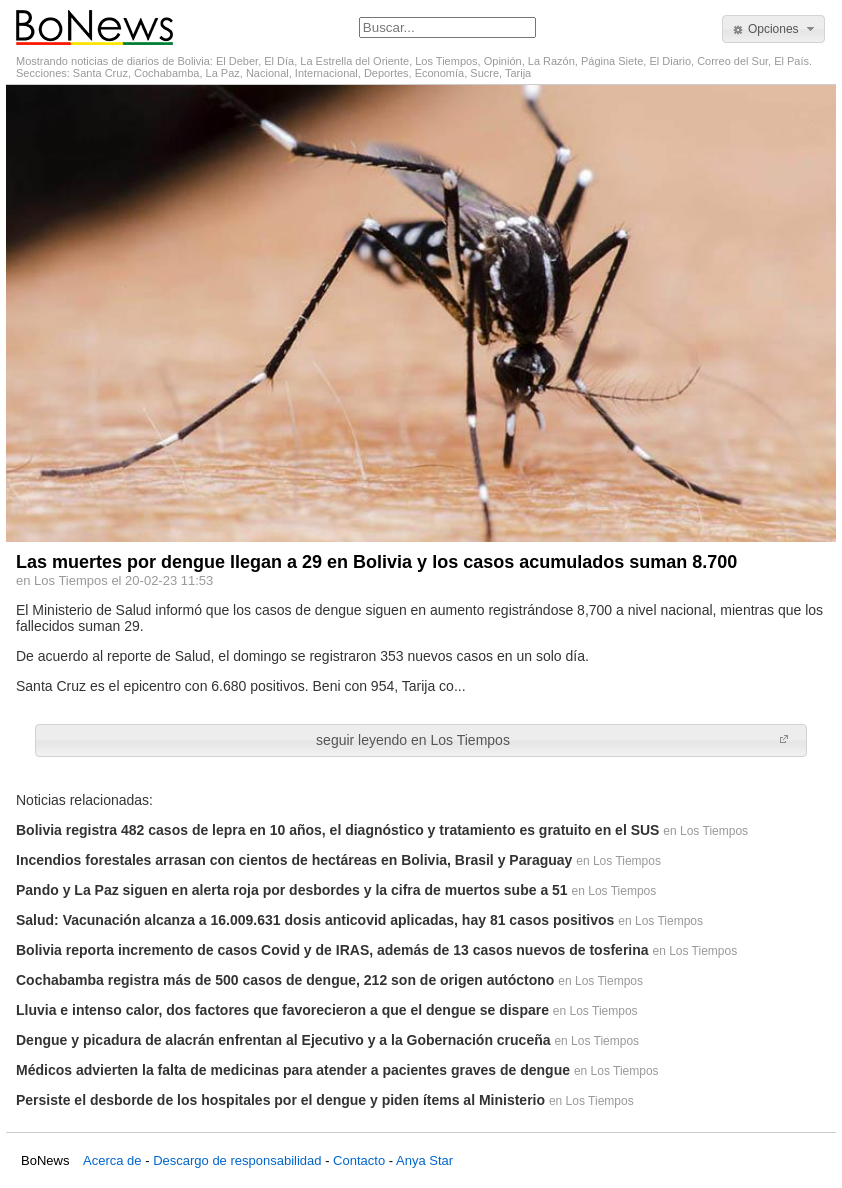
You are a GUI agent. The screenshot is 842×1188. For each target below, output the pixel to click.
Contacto (359, 1160)
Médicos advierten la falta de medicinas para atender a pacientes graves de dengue (293, 1070)
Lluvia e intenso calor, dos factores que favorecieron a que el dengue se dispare (282, 1010)
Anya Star (424, 1160)
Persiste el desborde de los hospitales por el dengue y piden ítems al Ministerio (280, 1100)
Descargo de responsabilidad (237, 1160)
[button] (773, 29)
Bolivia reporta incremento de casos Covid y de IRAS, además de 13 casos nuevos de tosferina (332, 950)
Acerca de (112, 1160)
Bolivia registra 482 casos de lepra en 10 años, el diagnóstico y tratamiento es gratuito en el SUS (337, 830)
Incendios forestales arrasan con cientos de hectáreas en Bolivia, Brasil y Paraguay (294, 860)
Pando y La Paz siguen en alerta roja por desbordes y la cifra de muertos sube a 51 (292, 890)
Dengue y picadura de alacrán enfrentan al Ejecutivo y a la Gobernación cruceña (283, 1040)
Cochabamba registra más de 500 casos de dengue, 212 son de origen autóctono (285, 980)
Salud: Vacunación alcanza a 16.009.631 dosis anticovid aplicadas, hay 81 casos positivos (315, 920)
